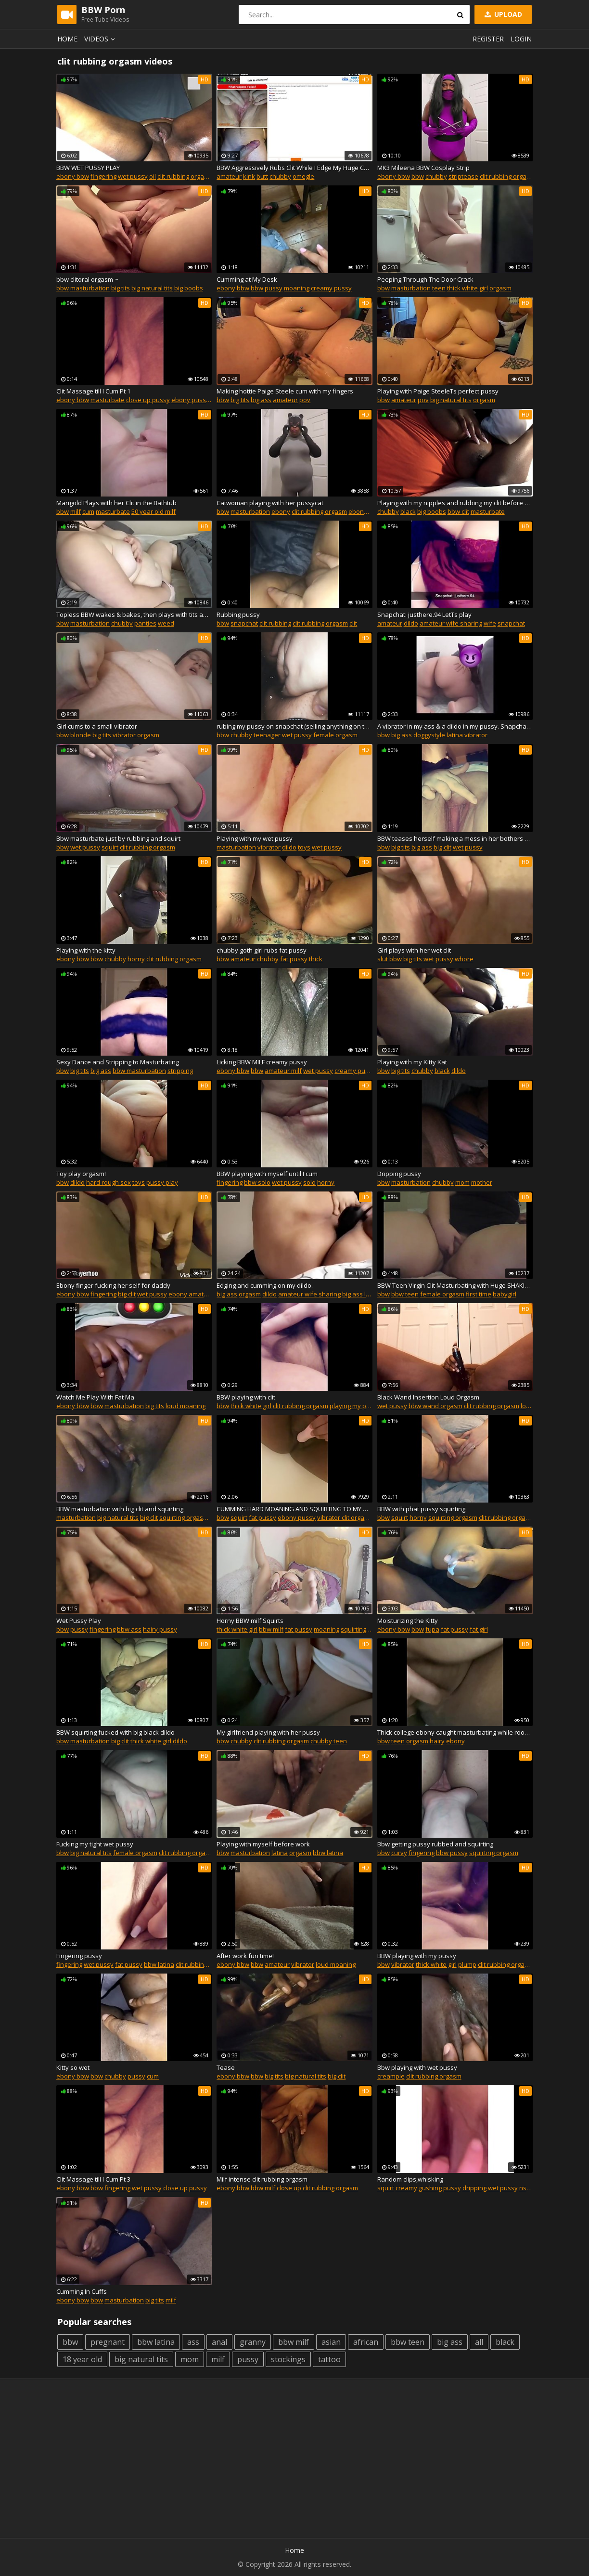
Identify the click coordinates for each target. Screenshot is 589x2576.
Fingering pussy (79, 1955)
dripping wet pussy (490, 2188)
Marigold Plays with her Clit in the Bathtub (116, 502)
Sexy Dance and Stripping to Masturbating (117, 1062)
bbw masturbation (139, 1070)
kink (249, 176)
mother (481, 1182)
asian (331, 2342)
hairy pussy (160, 1629)
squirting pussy (363, 1629)
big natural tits (152, 288)
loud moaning (185, 1405)
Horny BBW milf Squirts (250, 1620)
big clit (442, 847)
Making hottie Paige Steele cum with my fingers (285, 391)
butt (262, 176)
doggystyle (429, 735)
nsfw (526, 2188)
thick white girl (467, 288)
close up (289, 2188)
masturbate (107, 399)
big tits (120, 288)
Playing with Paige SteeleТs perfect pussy (438, 391)
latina (455, 735)
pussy (273, 288)
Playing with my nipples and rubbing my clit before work (455, 502)
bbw (417, 176)
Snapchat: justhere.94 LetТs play (424, 614)
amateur (229, 176)
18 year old (82, 2359)
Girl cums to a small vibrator (96, 726)
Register (488, 38)
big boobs (188, 288)
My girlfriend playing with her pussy (268, 1732)
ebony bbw (72, 176)
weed (166, 623)
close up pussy (148, 399)
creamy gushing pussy (428, 2188)
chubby (280, 176)
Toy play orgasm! (81, 1173)
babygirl (504, 1294)
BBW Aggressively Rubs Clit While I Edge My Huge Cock (294, 167)
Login (521, 38)
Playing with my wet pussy (255, 838)
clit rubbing (275, 623)
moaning (296, 288)
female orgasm (335, 735)
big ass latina (361, 1294)
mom (462, 1182)
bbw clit (458, 511)
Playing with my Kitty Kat (412, 1062)
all (479, 2342)
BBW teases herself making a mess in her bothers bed (455, 838)
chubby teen (328, 1741)
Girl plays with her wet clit (414, 950)
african (365, 2342)
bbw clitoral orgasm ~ (87, 279)
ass (193, 2342)
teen (439, 288)
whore (464, 959)
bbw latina (328, 1852)
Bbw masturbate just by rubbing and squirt (118, 838)
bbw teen (405, 1294)
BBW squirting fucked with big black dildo (115, 1732)
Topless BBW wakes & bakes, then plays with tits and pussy (134, 614)
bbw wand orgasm (435, 1405)
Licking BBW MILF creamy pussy (262, 1062)
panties (145, 623)
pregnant (107, 2342)
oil (152, 176)
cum (88, 511)
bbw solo (257, 1182)
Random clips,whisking (410, 2179)
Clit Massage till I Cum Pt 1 (93, 391)
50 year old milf (153, 511)
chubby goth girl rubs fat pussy (262, 950)
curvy (399, 1852)
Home (67, 38)
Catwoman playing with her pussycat (270, 502)
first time (478, 1294)
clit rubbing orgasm (185, 176)
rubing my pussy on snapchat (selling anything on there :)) (294, 726)
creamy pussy (331, 288)
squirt (110, 847)
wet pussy (133, 176)
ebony (280, 511)
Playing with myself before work (263, 1844)
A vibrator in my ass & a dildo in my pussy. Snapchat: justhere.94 (455, 726)
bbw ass (129, 1629)
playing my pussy (355, 1405)
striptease (463, 176)
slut (382, 959)
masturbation (90, 288)
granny (253, 2342)
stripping (180, 1070)
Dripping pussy (399, 1173)
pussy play (162, 1182)
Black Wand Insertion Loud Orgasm (428, 1397)
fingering (103, 176)
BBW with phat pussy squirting (421, 1508)
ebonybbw (364, 511)
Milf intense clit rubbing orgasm (262, 2179)
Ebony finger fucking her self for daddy (113, 1285)
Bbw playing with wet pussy (417, 2067)
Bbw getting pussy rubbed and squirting (435, 1844)
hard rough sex (108, 1182)
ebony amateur (191, 1294)
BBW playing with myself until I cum (267, 1173)
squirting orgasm (183, 1517)
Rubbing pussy (238, 614)
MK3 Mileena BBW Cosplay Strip (423, 167)
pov (304, 399)
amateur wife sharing (451, 623)
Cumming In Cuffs (81, 2291)
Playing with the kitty (85, 950)
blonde (80, 735)
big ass (261, 399)
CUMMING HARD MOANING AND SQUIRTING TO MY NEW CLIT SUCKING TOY (294, 1508)
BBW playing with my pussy (416, 1955)
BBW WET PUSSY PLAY (88, 167)
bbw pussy (452, 1852)
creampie (391, 2076)
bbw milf (271, 1629)
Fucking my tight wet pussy (94, 1844)
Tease (226, 2067)
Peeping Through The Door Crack (425, 279)
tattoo (329, 2359)
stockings (288, 2359)
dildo (411, 623)
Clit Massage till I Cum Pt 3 (93, 2179)
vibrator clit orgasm (345, 1517)
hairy (437, 1741)
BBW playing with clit (246, 1397)
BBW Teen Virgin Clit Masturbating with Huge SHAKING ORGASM (455, 1285)
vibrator (124, 735)
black (408, 511)
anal (219, 2342)
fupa (432, 1629)
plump (467, 1964)
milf (75, 511)
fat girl (479, 1629)
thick (315, 959)
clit (353, 623)
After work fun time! (245, 1955)
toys (304, 847)
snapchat (244, 623)
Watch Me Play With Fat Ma (95, 1397)
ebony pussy (190, 399)
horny (136, 959)
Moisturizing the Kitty (407, 1620)
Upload (502, 14)
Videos (101, 38)
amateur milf (283, 1070)
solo (309, 1182)
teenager (267, 735)
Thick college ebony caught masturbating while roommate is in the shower (455, 1732)
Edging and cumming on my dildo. (265, 1285)
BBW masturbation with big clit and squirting (119, 1508)
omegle (303, 176)
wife (490, 623)
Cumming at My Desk (247, 279)
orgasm (500, 288)
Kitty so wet (73, 2067)
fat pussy (293, 959)
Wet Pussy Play (78, 1620)
